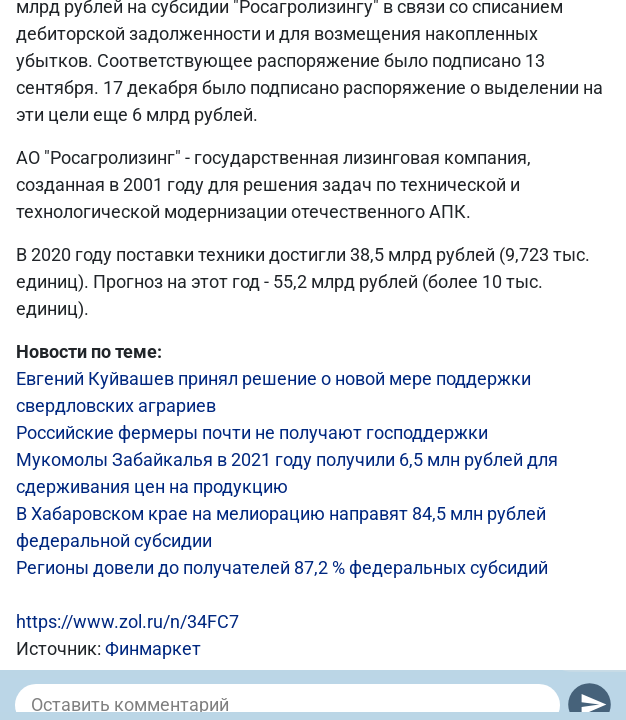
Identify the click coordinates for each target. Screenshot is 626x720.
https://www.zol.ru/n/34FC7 (127, 621)
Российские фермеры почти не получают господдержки (252, 432)
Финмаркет (153, 648)
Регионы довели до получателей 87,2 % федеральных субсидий (282, 567)
